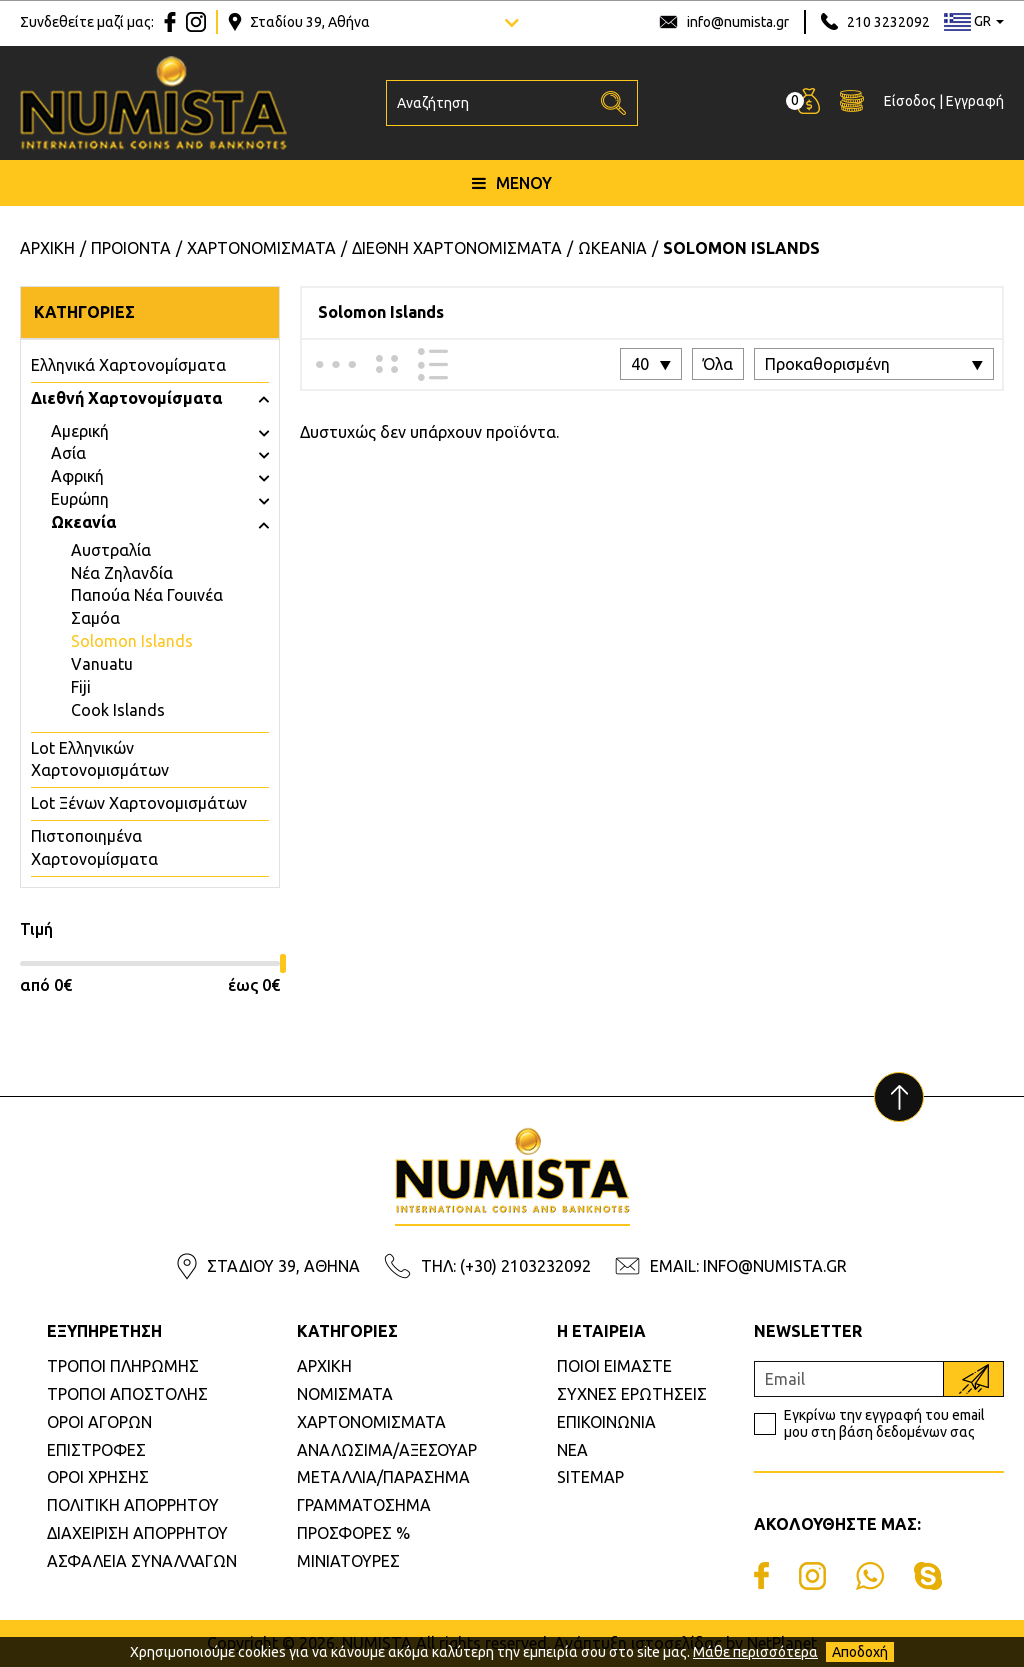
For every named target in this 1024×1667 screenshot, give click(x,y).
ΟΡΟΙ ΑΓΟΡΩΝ (99, 1422)
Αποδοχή (860, 1652)
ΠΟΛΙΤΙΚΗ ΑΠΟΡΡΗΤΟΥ (133, 1505)
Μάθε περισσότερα (755, 1652)
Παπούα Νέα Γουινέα (147, 595)
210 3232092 (888, 22)
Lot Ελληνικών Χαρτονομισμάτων (100, 759)
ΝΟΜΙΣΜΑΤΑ (345, 1394)
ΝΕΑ (572, 1450)
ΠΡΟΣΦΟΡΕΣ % (353, 1533)
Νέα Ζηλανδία (122, 573)
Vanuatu (102, 664)
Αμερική (80, 431)
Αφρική (77, 476)
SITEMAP (590, 1477)
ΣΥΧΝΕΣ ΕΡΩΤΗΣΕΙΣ (632, 1394)
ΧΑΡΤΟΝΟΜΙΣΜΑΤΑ (371, 1422)
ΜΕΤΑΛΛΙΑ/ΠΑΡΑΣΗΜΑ (383, 1477)
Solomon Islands (132, 641)
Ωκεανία (83, 522)
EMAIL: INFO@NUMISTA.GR (748, 1266)
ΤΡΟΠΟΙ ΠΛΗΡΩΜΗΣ (123, 1366)
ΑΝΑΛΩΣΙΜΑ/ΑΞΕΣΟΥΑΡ (387, 1450)
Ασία (68, 453)
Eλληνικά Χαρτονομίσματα (128, 365)
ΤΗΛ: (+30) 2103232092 (506, 1266)
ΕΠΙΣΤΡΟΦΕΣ (96, 1450)
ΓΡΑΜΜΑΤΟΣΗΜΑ (364, 1505)
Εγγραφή (975, 101)
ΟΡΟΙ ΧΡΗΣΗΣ (98, 1477)
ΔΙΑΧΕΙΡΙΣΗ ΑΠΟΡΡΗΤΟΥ (137, 1533)
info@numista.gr (738, 22)
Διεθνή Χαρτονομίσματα (126, 398)
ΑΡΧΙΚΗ (324, 1366)
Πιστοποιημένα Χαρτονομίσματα (94, 847)
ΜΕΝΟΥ (512, 183)
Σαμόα (95, 618)
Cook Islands (118, 710)
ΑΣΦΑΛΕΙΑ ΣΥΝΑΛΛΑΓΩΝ (142, 1561)
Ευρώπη (80, 499)
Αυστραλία (111, 550)
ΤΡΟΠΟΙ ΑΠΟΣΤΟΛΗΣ (127, 1394)
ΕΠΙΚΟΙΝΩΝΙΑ (606, 1422)
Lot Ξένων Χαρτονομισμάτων (139, 803)
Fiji (81, 687)
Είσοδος (910, 101)
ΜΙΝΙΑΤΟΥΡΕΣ (348, 1561)
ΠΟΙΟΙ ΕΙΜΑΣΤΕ (614, 1366)
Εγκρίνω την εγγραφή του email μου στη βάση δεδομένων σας (884, 1423)
